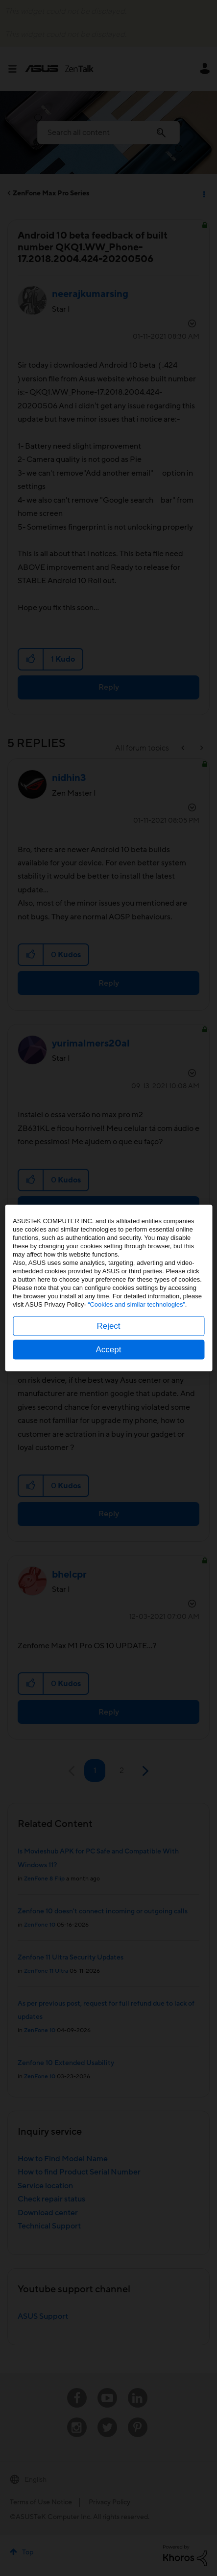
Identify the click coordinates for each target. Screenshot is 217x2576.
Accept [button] (108, 1349)
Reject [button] (108, 1326)
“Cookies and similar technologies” (136, 1304)
